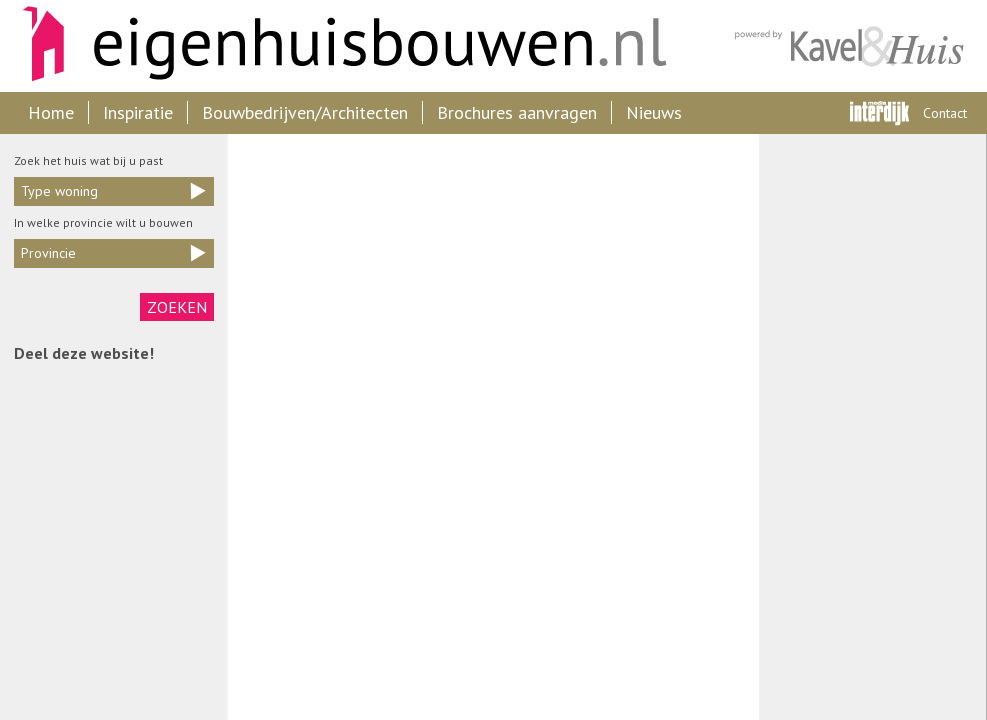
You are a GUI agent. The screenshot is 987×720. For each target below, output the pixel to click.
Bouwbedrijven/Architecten (305, 112)
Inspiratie (138, 112)
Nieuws (654, 112)
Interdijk (879, 113)
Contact (945, 113)
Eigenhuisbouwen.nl (335, 46)
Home (51, 112)
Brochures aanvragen (517, 112)
